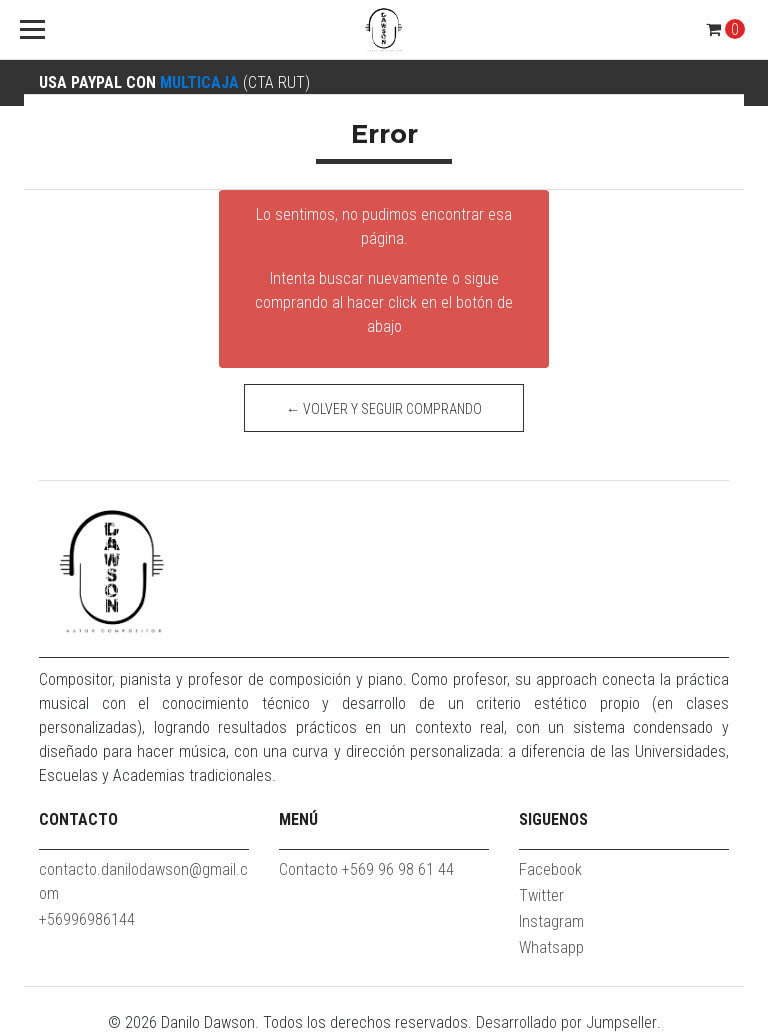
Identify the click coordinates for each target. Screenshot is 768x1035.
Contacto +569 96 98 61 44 (366, 869)
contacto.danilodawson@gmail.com (143, 881)
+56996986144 (87, 919)
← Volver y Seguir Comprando (384, 409)
